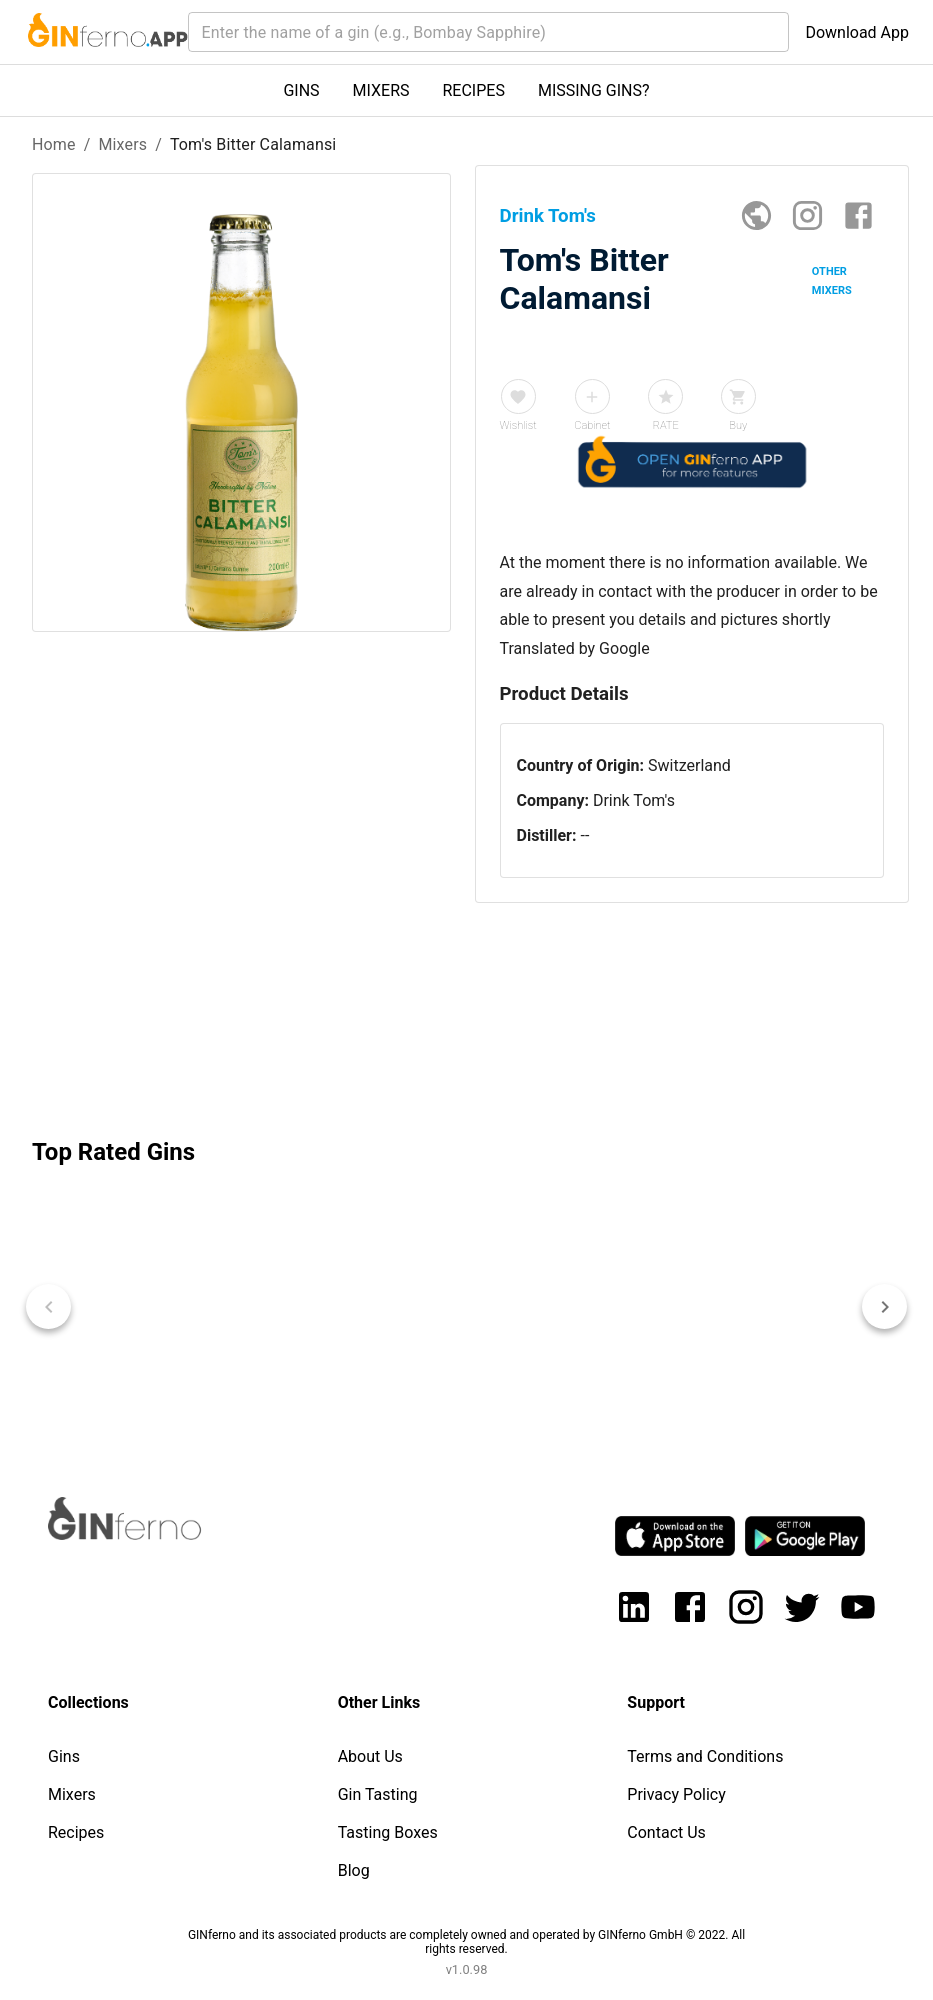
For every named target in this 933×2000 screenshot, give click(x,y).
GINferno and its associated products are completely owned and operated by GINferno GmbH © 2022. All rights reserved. (466, 1942)
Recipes (76, 1832)
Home (54, 144)
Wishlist (518, 425)
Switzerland (689, 765)
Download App (857, 32)
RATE (666, 425)
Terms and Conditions (705, 1756)
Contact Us (666, 1832)
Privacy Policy (676, 1794)
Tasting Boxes (388, 1832)
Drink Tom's (634, 800)
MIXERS (381, 90)
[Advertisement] (241, 946)
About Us (370, 1756)
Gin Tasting (378, 1794)
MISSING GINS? (594, 90)
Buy (738, 425)
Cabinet (592, 425)
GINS (301, 90)
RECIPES (474, 90)
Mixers (122, 144)
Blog (354, 1870)
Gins (64, 1756)
